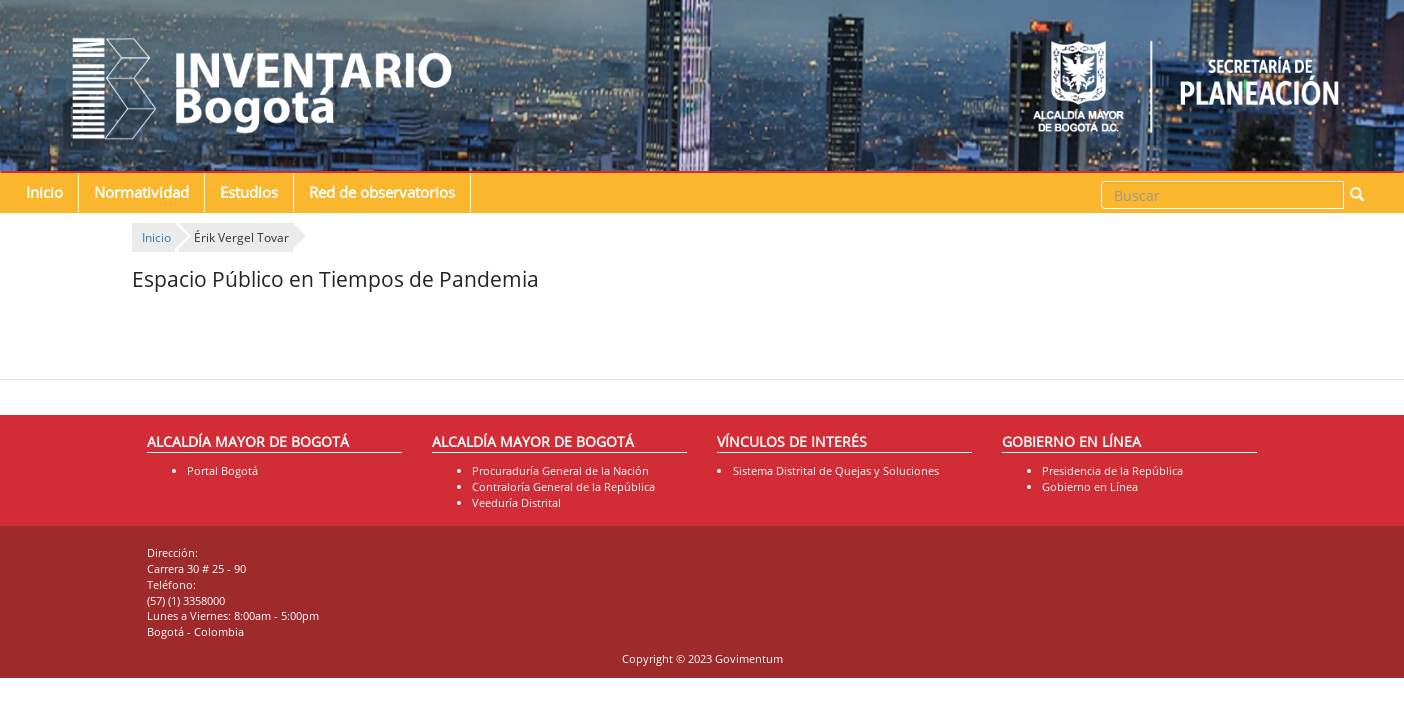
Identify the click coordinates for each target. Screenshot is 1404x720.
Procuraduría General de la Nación (560, 470)
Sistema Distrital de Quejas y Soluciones (836, 470)
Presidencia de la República (1112, 470)
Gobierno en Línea (1090, 486)
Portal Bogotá (222, 470)
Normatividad (141, 192)
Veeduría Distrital (516, 502)
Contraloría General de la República (563, 486)
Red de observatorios (382, 192)
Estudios (249, 192)
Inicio (44, 192)
